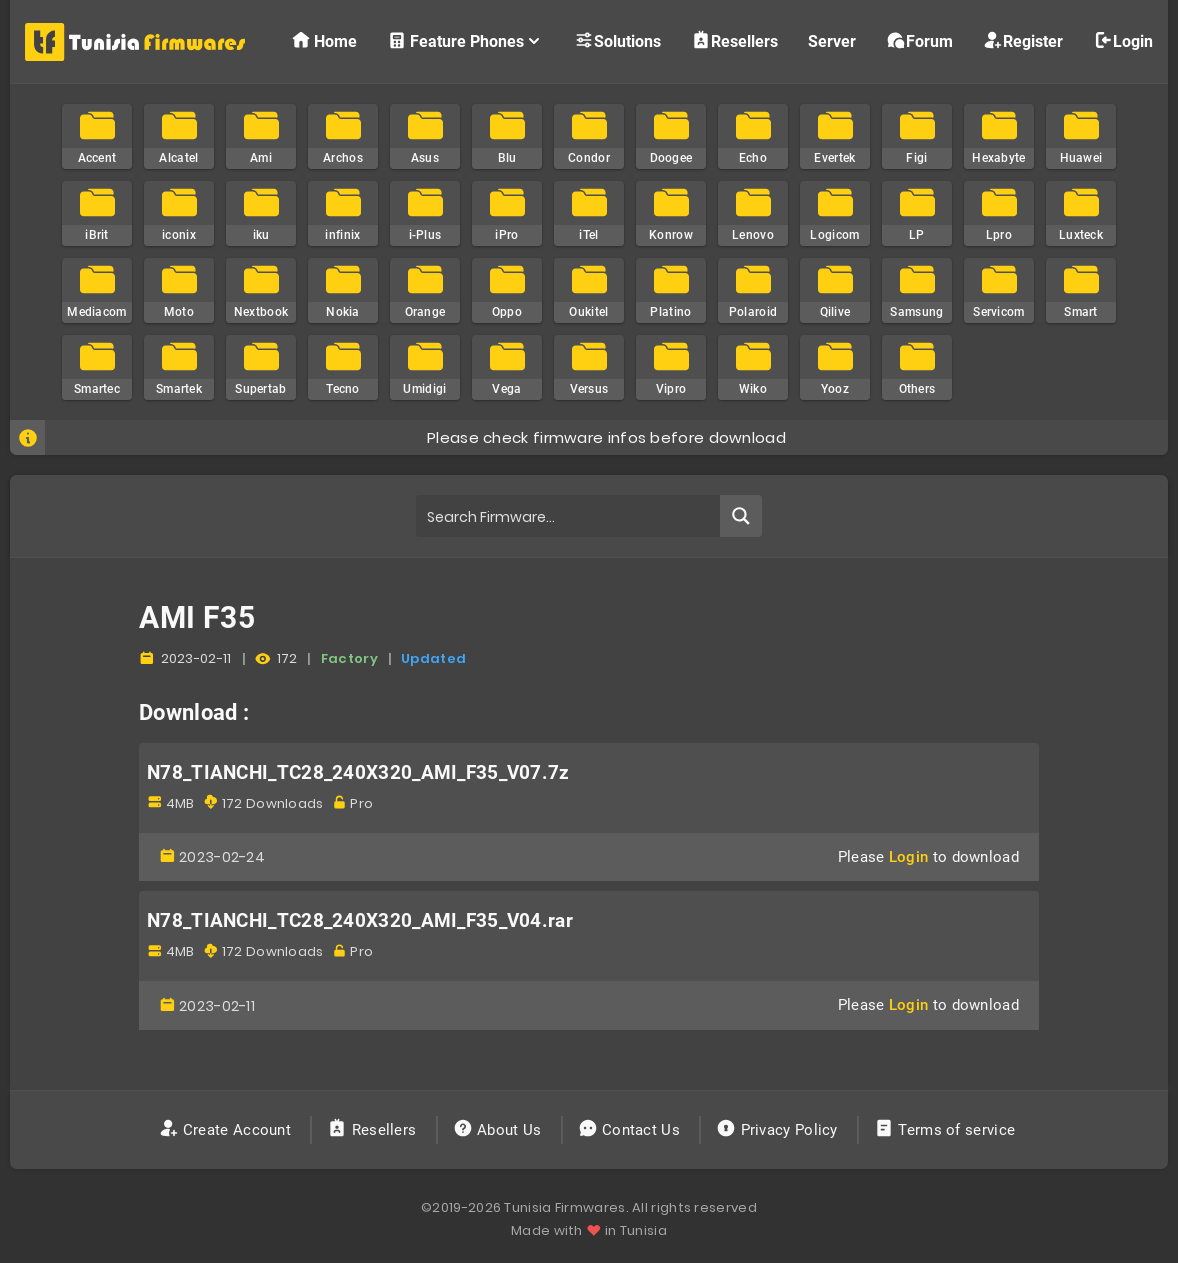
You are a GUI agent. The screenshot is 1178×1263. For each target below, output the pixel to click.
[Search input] (568, 516)
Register (1023, 40)
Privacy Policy (779, 1130)
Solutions (617, 40)
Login (1123, 40)
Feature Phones (465, 40)
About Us (499, 1130)
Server (832, 41)
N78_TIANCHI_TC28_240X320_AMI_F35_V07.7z (358, 773)
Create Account (227, 1130)
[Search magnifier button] (741, 516)
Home (324, 40)
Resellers (734, 40)
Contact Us (631, 1130)
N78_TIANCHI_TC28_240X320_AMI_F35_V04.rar (360, 921)
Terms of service (946, 1130)
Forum (919, 40)
